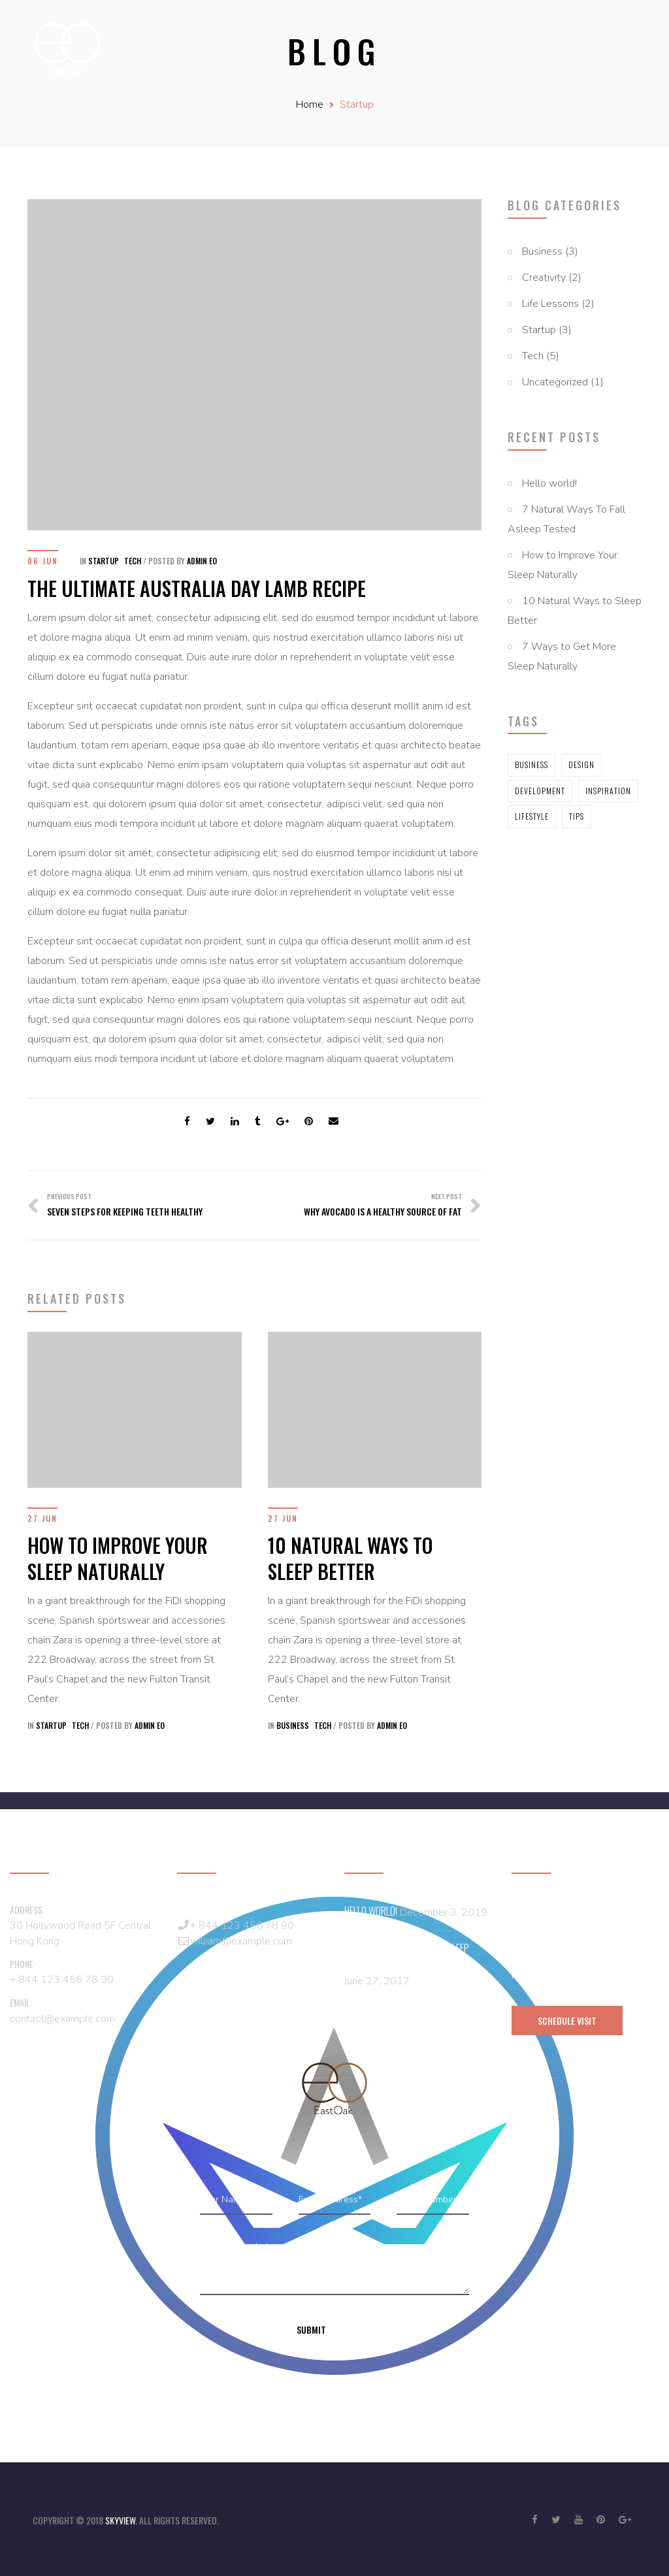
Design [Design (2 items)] (581, 764)
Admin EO (202, 560)
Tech (533, 356)
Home (309, 104)
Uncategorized (555, 382)
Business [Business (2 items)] (531, 764)
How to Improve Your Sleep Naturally (562, 565)
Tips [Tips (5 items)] (576, 816)
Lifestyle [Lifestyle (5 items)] (532, 816)
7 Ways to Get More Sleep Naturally (562, 656)
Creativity (544, 277)
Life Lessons (550, 304)
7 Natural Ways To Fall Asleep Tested (566, 519)
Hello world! (549, 483)
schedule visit (567, 2020)
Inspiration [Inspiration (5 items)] (608, 790)
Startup (357, 104)
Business (542, 251)
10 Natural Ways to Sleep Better (575, 611)
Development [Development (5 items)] (540, 790)
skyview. (122, 2520)
